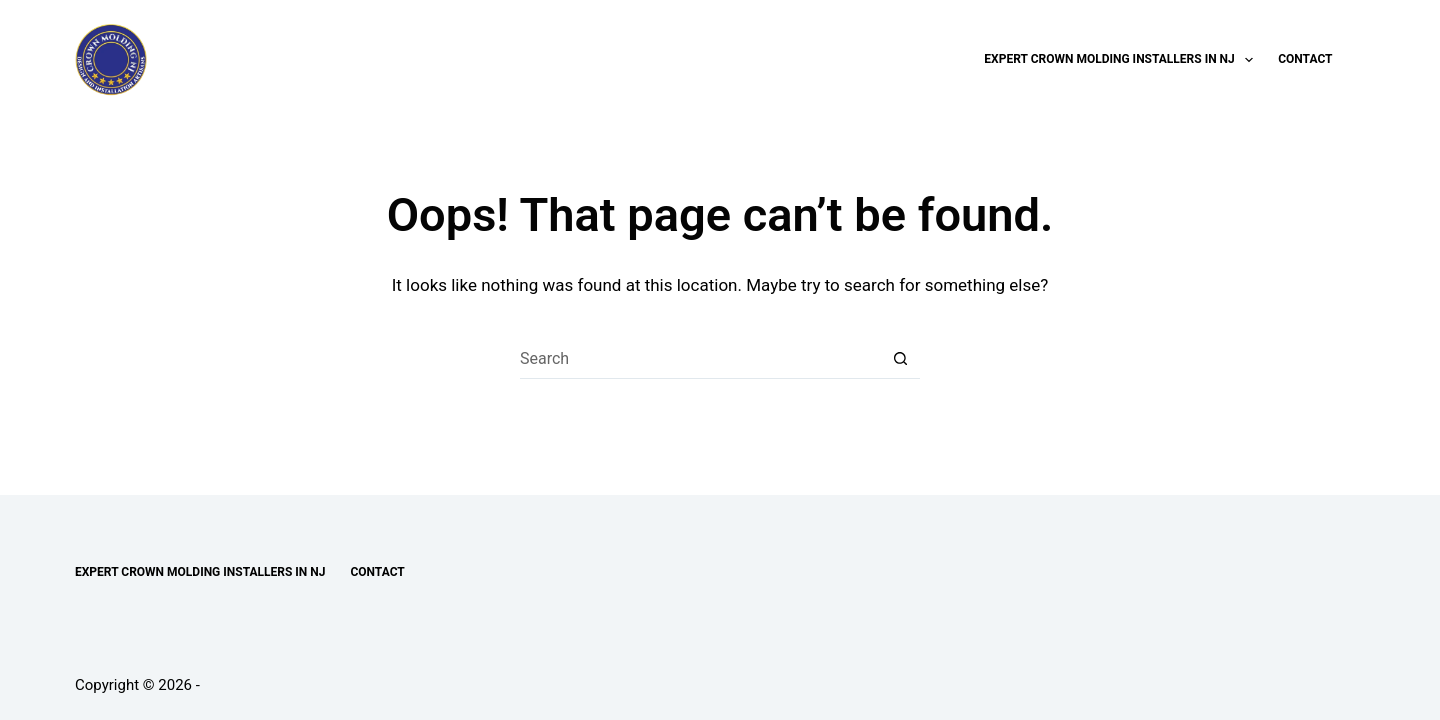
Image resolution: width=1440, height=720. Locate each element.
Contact (1305, 59)
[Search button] (900, 359)
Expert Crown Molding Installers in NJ (1122, 60)
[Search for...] (700, 359)
